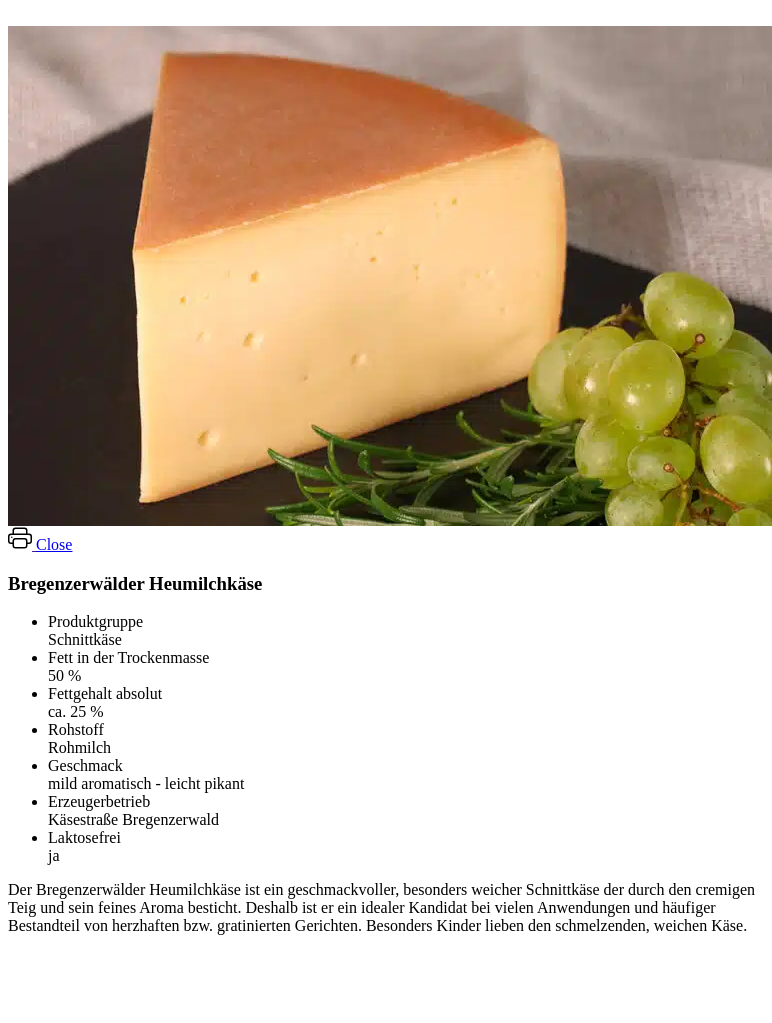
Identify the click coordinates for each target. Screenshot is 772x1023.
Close (54, 544)
